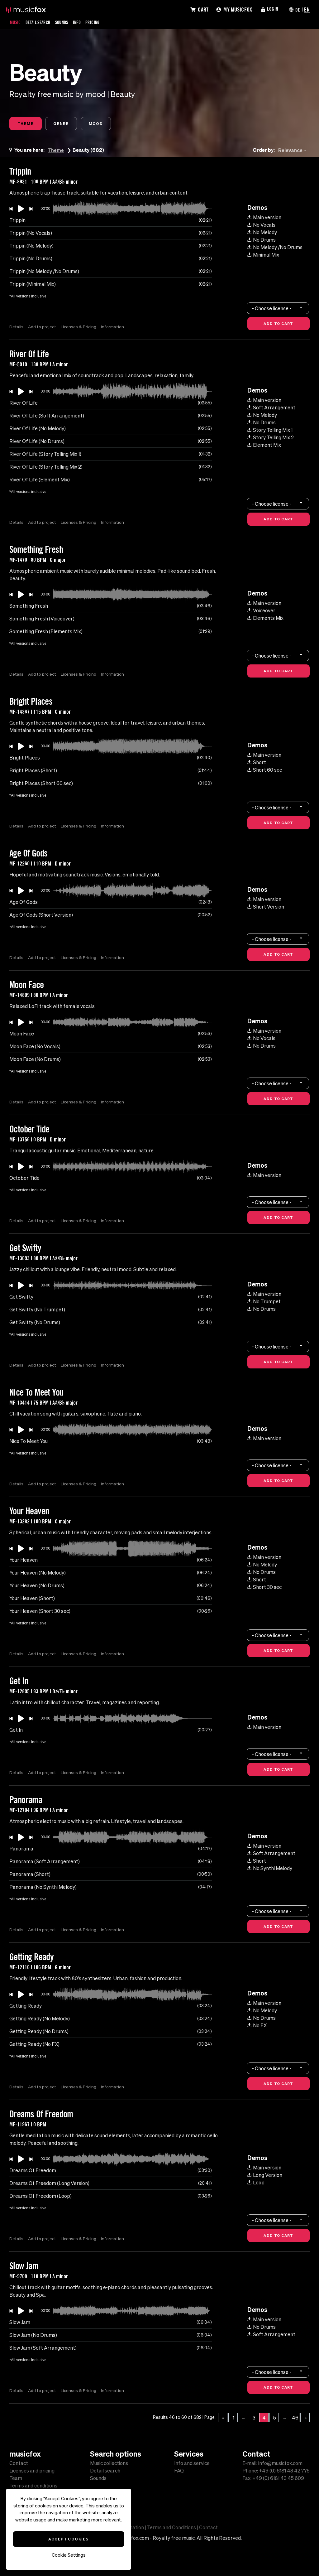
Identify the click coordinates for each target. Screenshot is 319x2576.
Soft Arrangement (271, 408)
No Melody (262, 233)
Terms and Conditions (171, 2527)
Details (16, 327)
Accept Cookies (68, 2539)
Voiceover (261, 611)
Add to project (42, 327)
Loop (255, 2183)
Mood (105, 124)
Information (114, 327)
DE (297, 9)
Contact (18, 2463)
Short (256, 763)
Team (15, 2478)
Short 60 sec (264, 771)
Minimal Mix (263, 255)
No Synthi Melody (269, 1869)
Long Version (264, 2176)
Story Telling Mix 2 (270, 438)
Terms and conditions (33, 2485)
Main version (264, 218)
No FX (257, 2026)
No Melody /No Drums (274, 248)
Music (16, 22)
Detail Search (41, 22)
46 (295, 2418)
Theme (27, 124)
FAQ (179, 2470)
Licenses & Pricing (80, 327)
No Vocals (261, 226)
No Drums (261, 241)
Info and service (192, 2463)
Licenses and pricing (32, 2470)
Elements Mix (265, 619)
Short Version (265, 907)
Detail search (105, 2470)
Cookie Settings (69, 2555)
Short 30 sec (264, 1588)
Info (84, 22)
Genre (66, 124)
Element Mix (264, 446)
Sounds (67, 22)
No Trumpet (264, 1302)
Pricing (101, 22)
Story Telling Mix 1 (270, 431)
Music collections (109, 2463)
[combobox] (293, 151)
